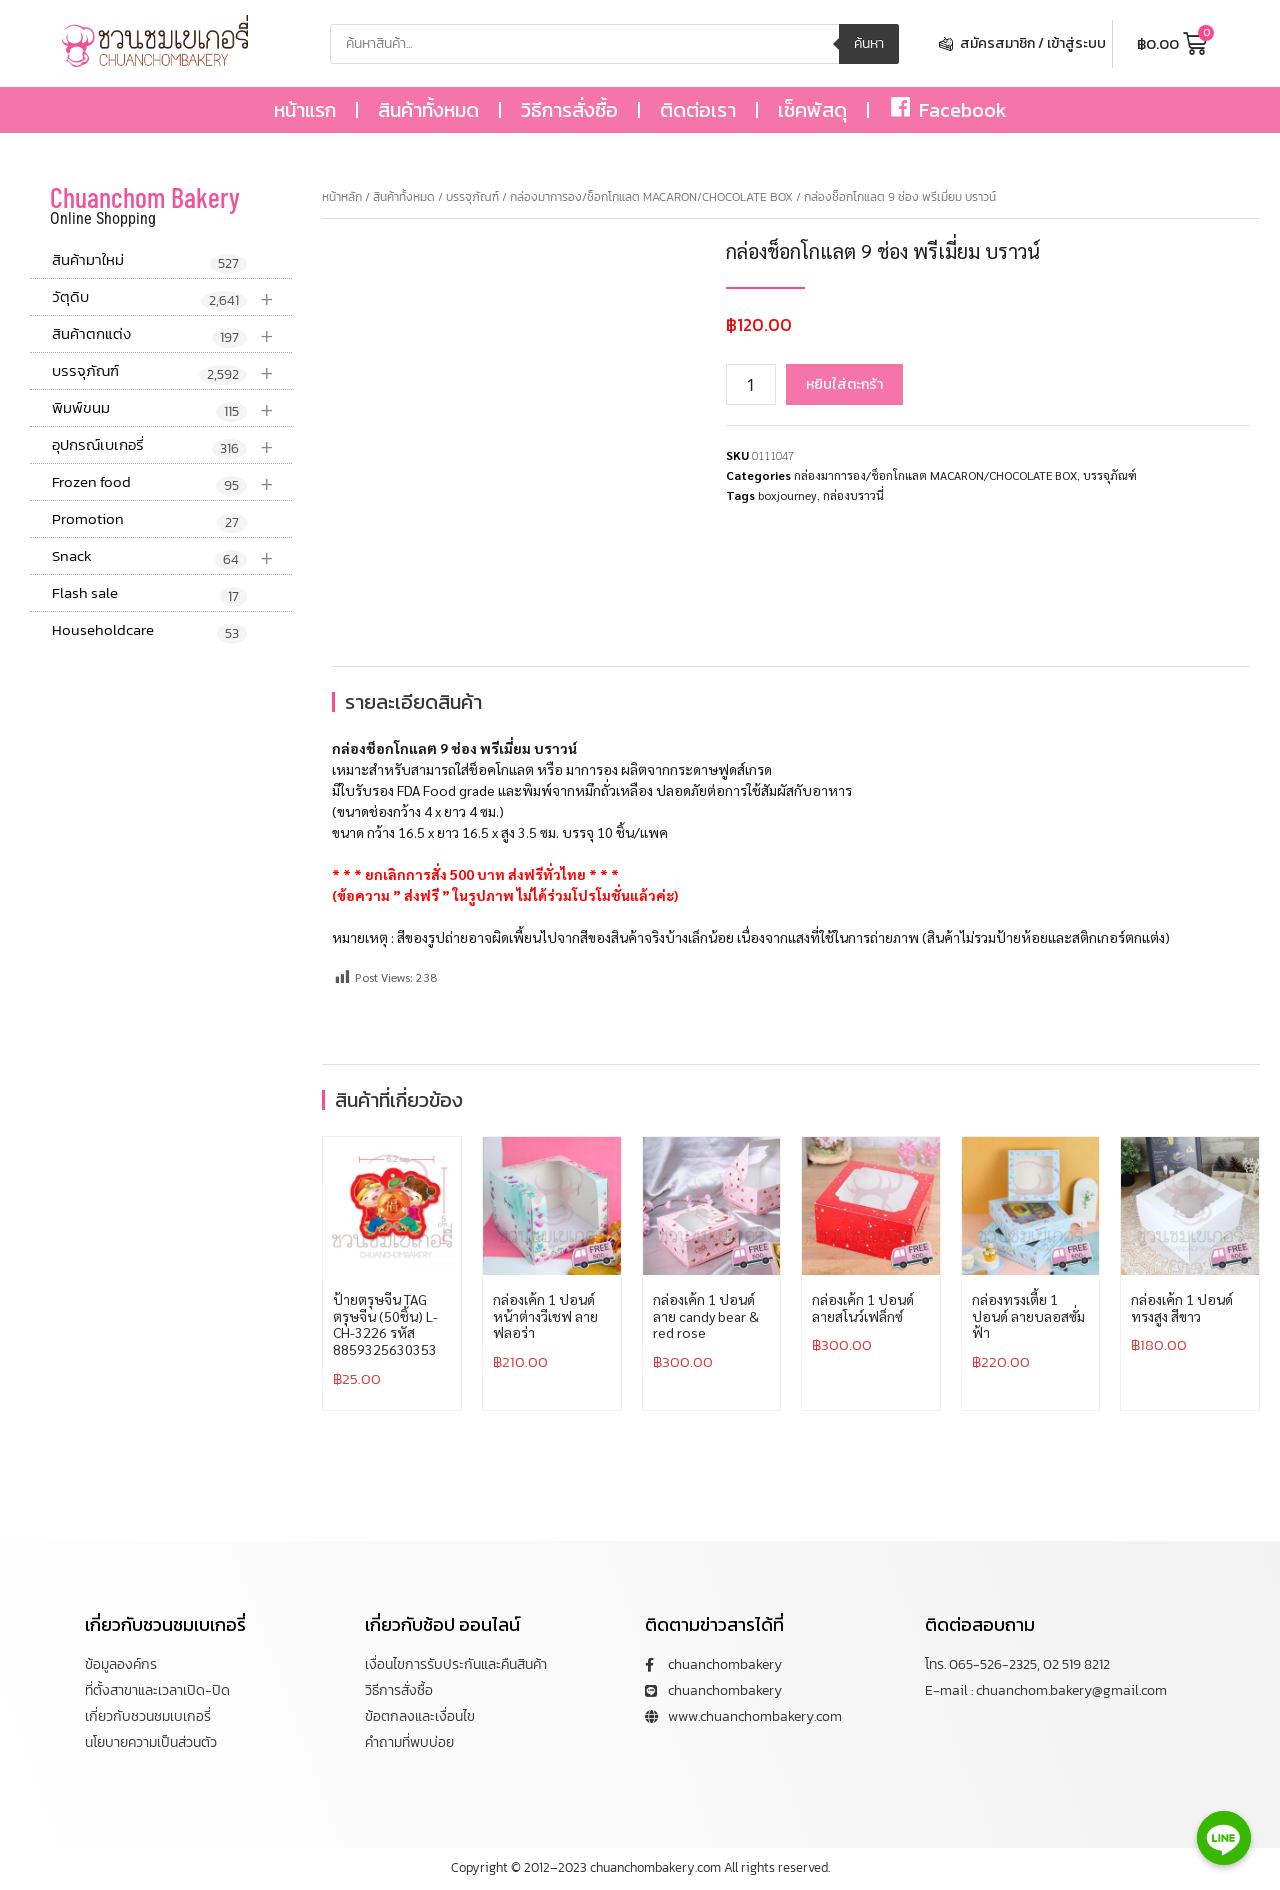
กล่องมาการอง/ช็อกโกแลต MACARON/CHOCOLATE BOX (651, 197)
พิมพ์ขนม (172, 408)
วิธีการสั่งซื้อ (569, 110)
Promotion (149, 520)
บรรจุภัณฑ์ (172, 371)
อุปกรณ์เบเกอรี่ (172, 445)
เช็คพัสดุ (812, 110)
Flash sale (149, 594)
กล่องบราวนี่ (853, 495)
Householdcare (149, 631)
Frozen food (172, 482)
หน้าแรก (305, 110)
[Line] (1224, 1838)
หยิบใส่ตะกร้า (844, 384)
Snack (172, 556)
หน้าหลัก (342, 197)
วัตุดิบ (172, 297)
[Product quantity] (751, 384)
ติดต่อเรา (698, 110)
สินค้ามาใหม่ (149, 261)
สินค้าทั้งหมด (428, 110)
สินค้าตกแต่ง (172, 334)
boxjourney (787, 495)
